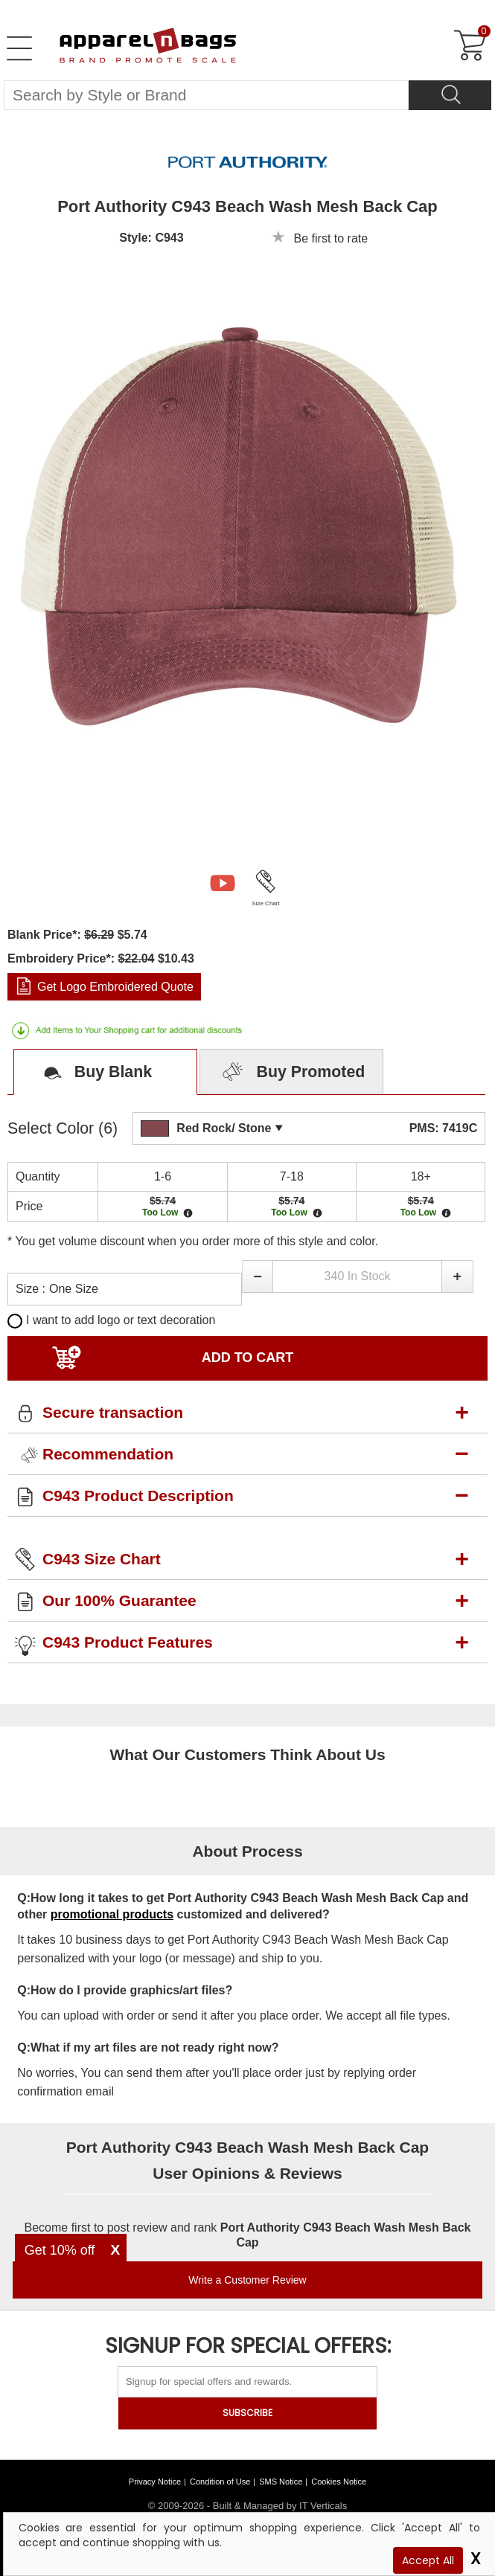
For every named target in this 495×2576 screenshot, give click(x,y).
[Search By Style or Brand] (206, 95)
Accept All (428, 2560)
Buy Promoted (291, 1073)
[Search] (450, 95)
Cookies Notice (338, 2481)
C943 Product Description (138, 1495)
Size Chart (265, 903)
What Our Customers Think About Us (247, 1754)
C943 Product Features (127, 1642)
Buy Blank (92, 1073)
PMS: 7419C (443, 1128)
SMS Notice (280, 2481)
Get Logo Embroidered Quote (115, 986)
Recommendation (107, 1453)
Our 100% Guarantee (119, 1600)
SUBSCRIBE (247, 2412)
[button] (257, 1276)
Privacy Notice (155, 2481)
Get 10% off (60, 2250)
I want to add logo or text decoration (111, 1320)
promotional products (112, 1914)
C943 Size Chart (101, 1558)
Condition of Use (220, 2481)
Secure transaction (112, 1412)
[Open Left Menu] (19, 48)
